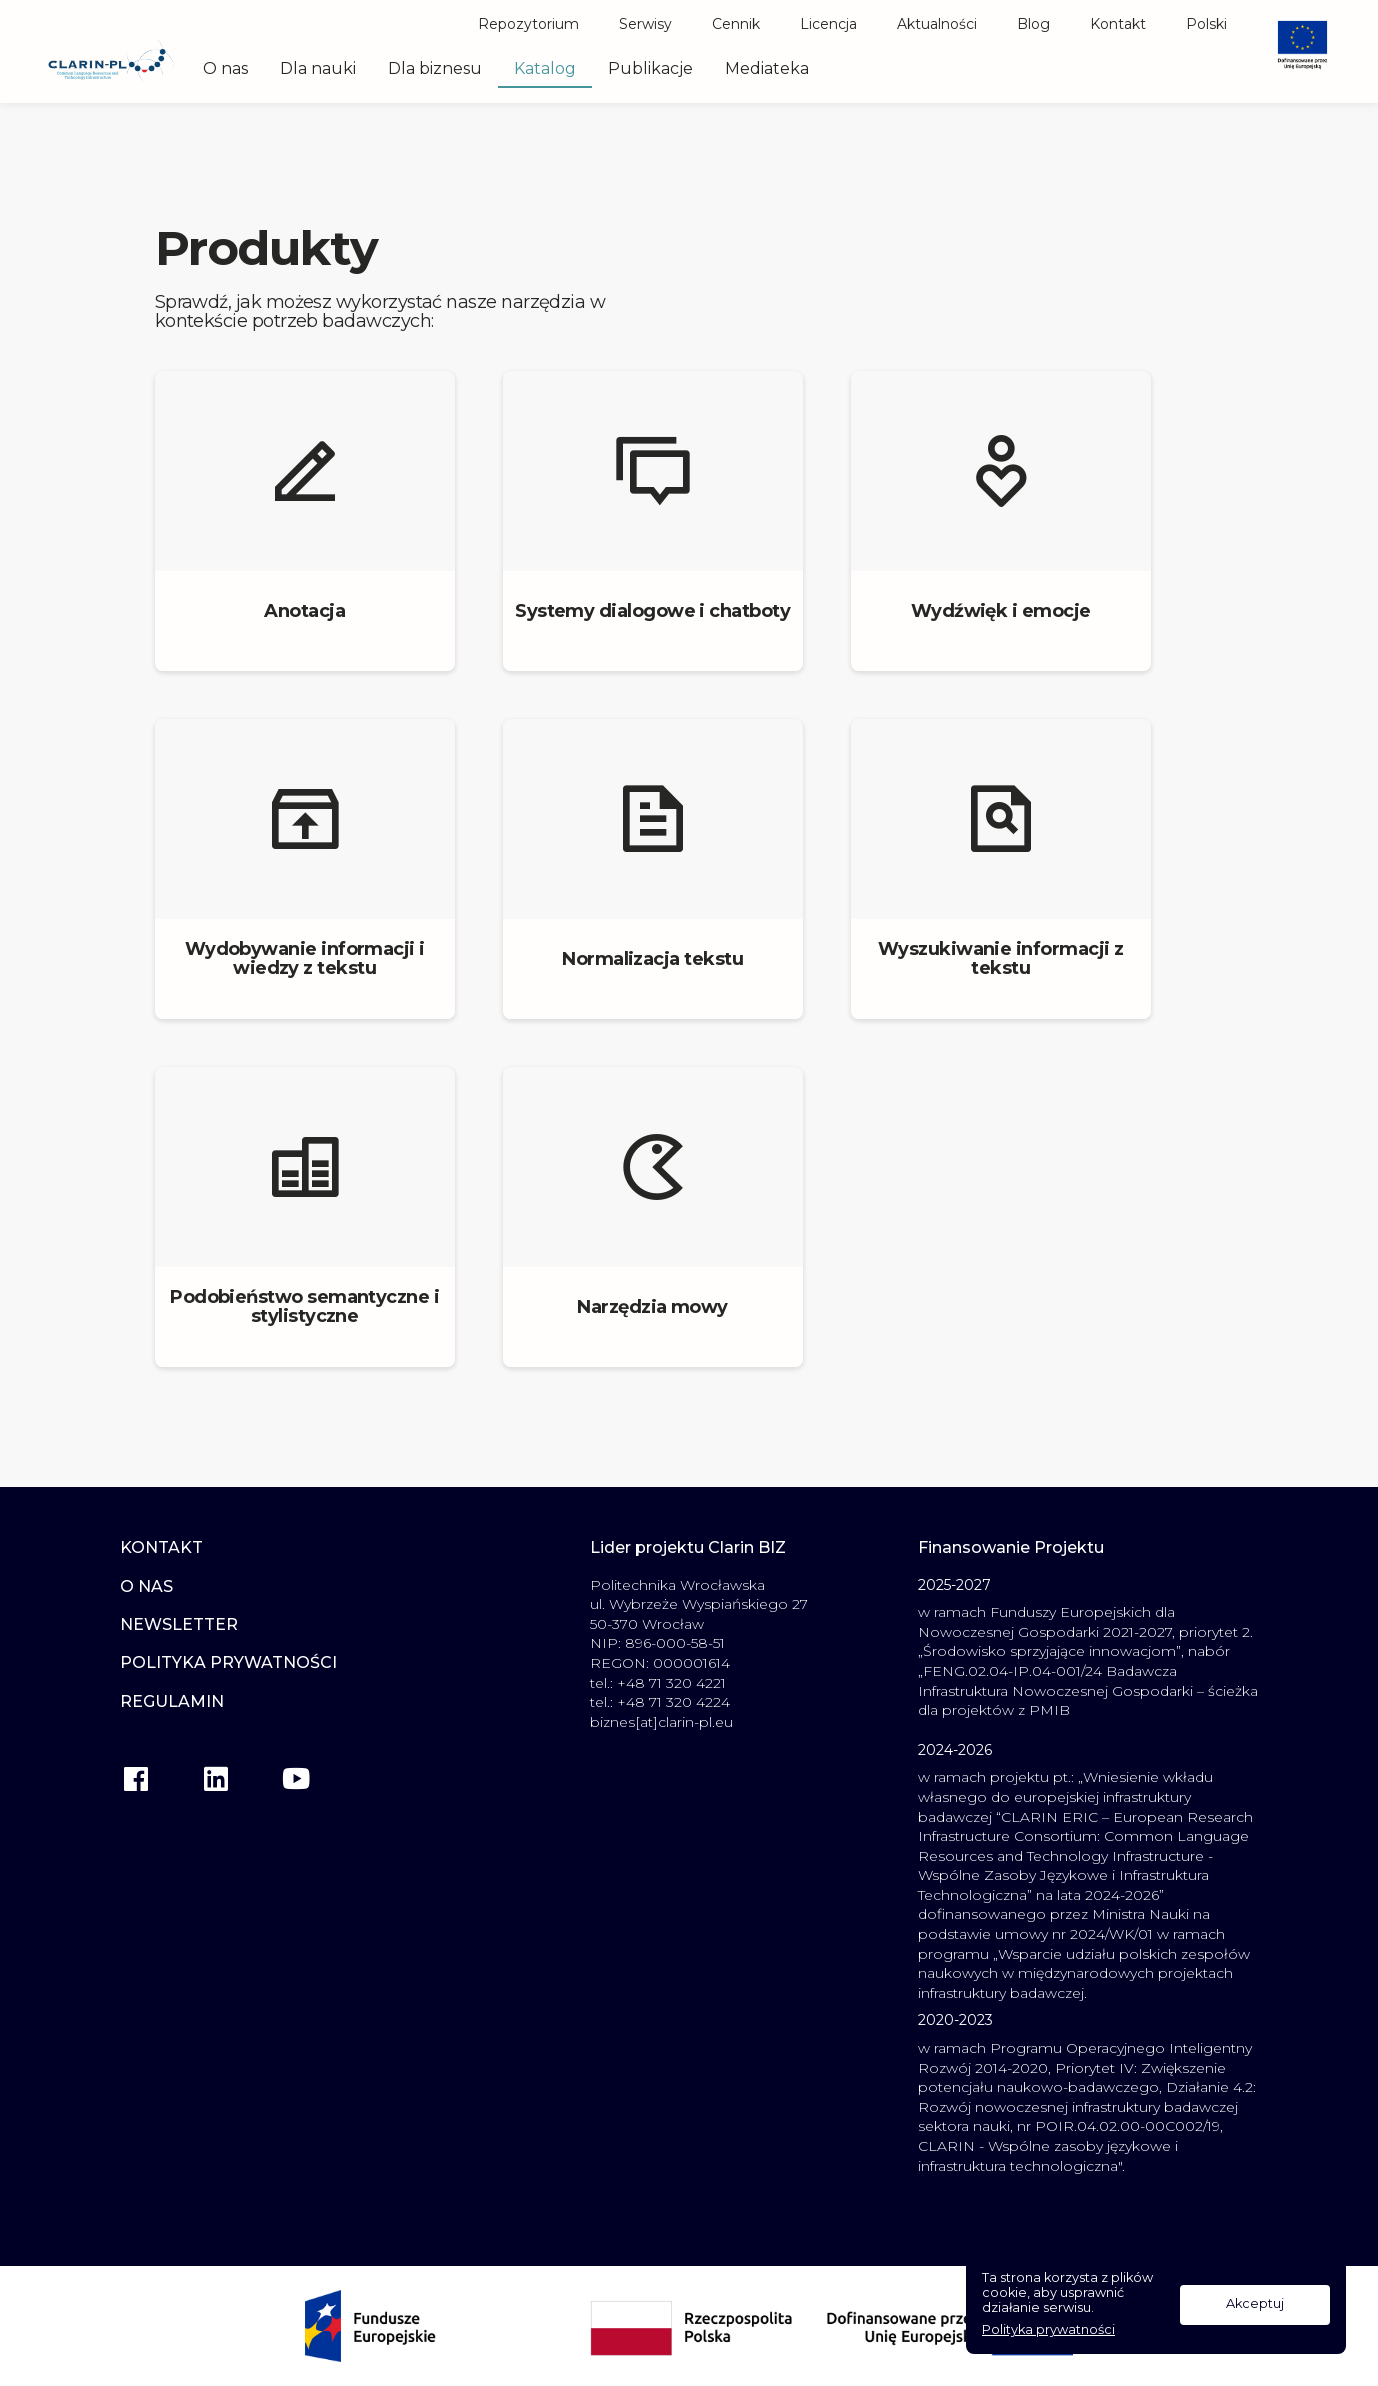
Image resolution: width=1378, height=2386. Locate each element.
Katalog (545, 69)
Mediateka (767, 69)
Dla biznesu (435, 69)
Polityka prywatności (1048, 2330)
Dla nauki (318, 69)
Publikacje (650, 69)
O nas (225, 69)
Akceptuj (1255, 2303)
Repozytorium (528, 24)
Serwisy (645, 24)
